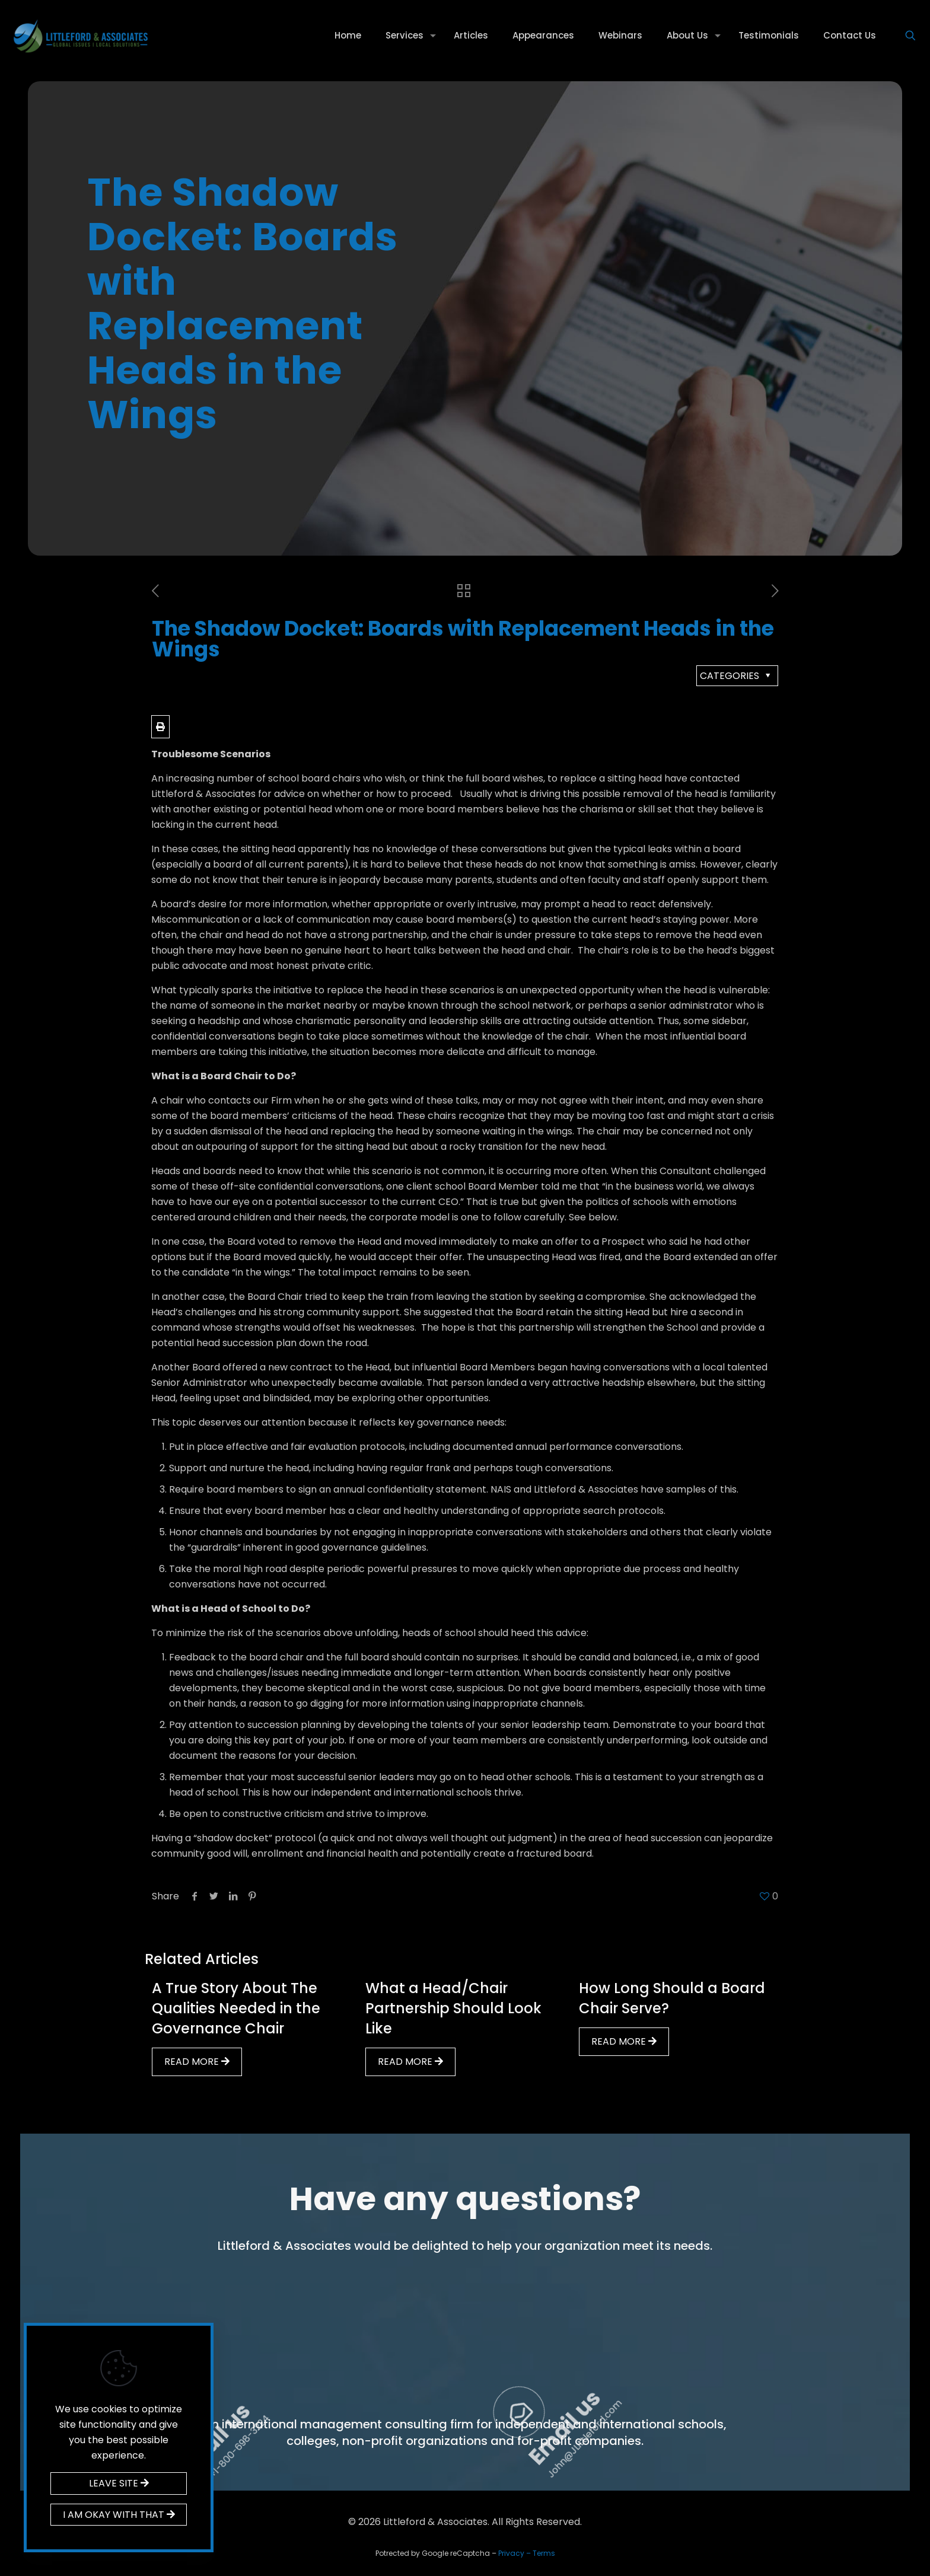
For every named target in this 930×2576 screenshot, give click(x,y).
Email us (748, 2303)
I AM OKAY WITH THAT (119, 2514)
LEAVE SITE (119, 2483)
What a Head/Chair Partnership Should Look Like (453, 2008)
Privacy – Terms (526, 2553)
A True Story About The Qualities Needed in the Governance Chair (236, 2008)
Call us (419, 2302)
